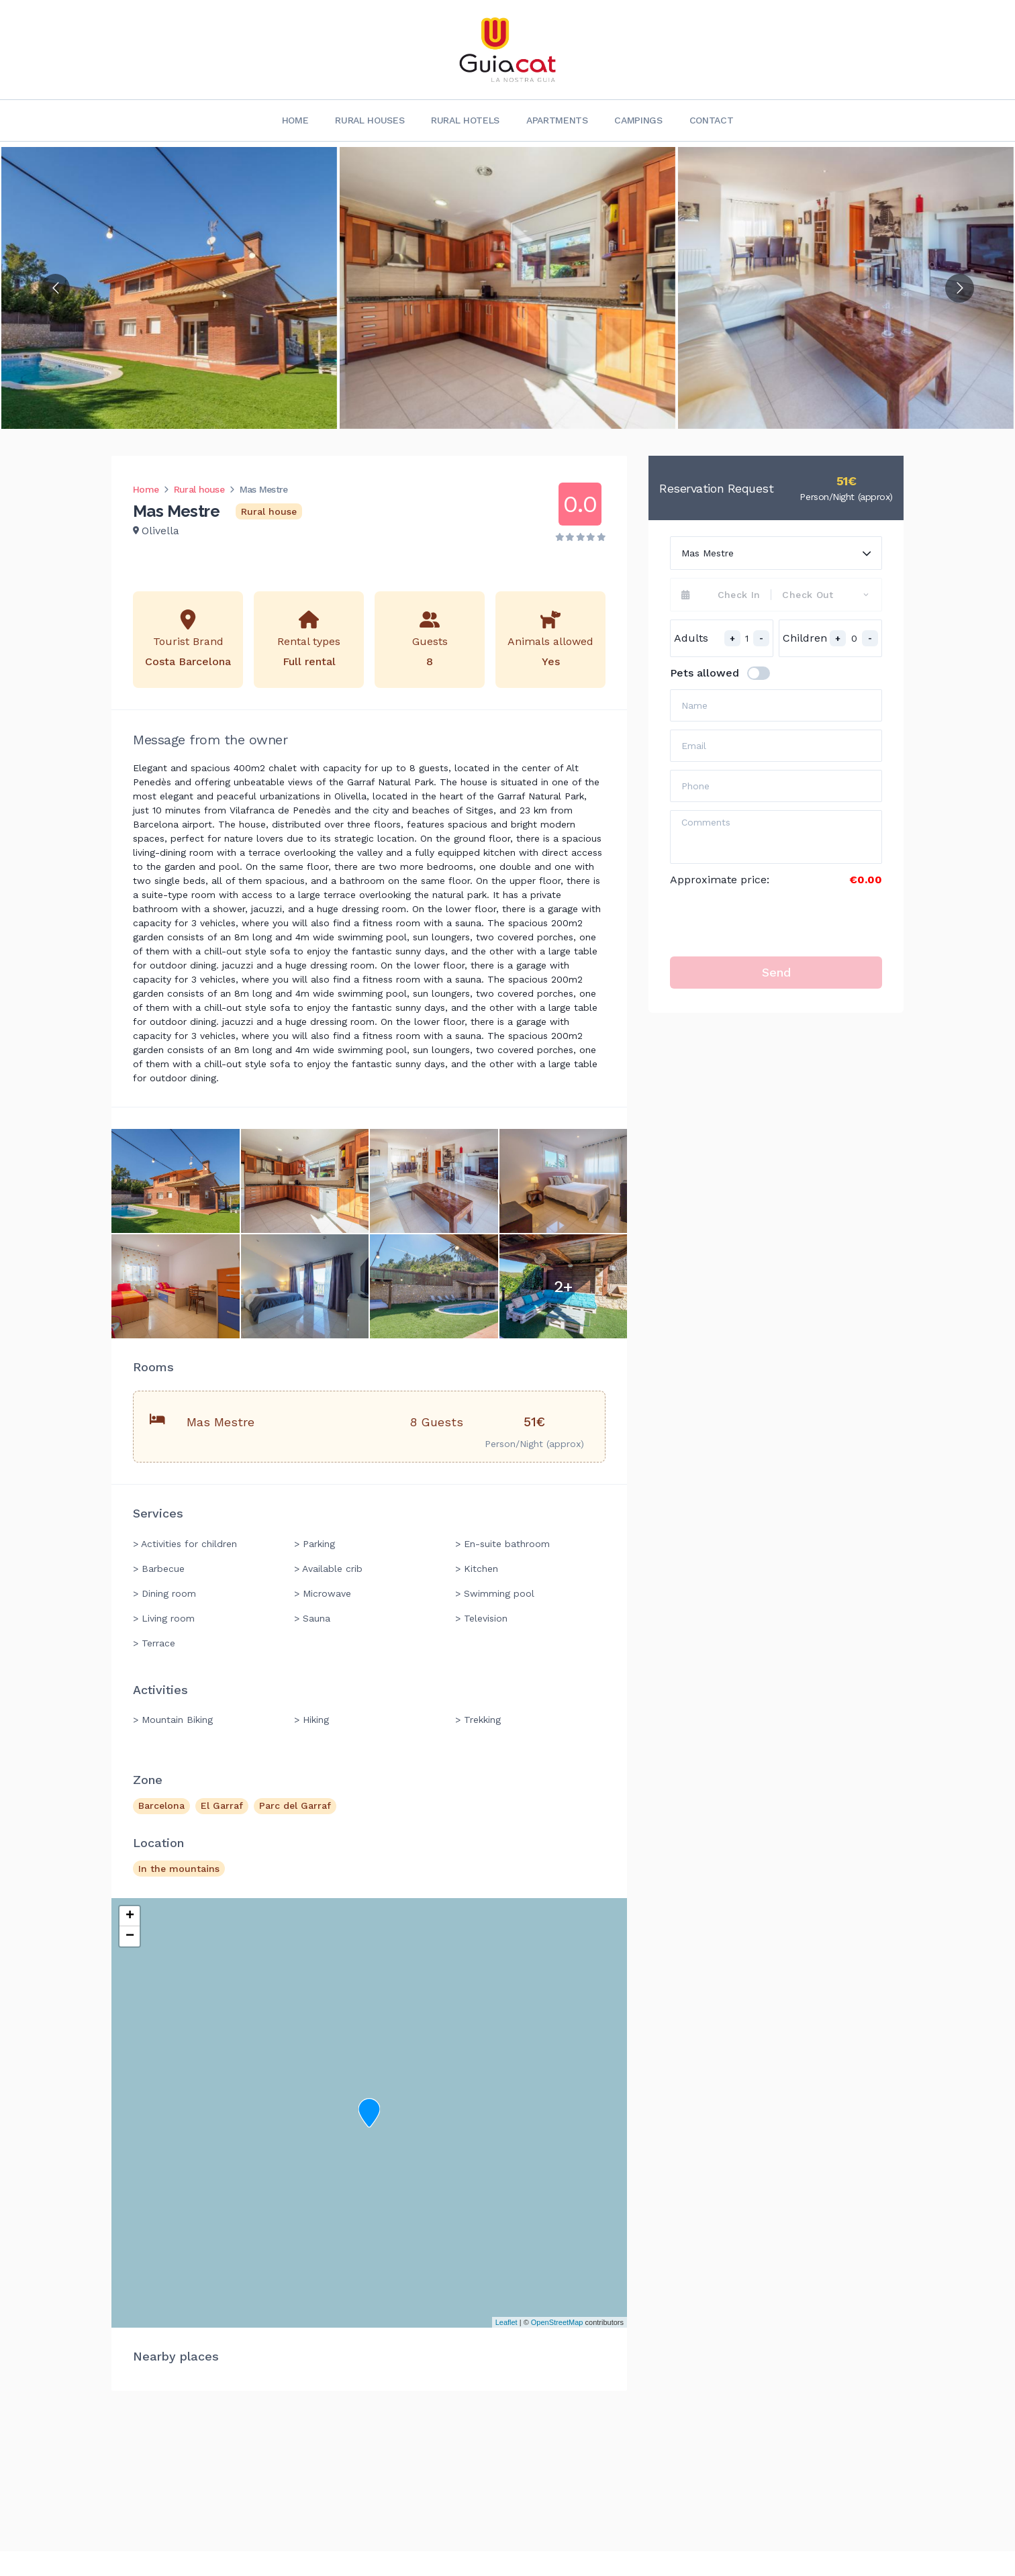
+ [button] (130, 1916)
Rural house (199, 489)
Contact (711, 120)
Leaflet (506, 2322)
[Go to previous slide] (55, 288)
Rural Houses (369, 120)
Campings (638, 120)
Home (295, 120)
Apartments (557, 120)
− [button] (130, 1936)
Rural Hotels (465, 120)
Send (776, 972)
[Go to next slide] (959, 288)
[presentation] (772, 922)
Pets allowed (704, 672)
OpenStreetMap (557, 2322)
